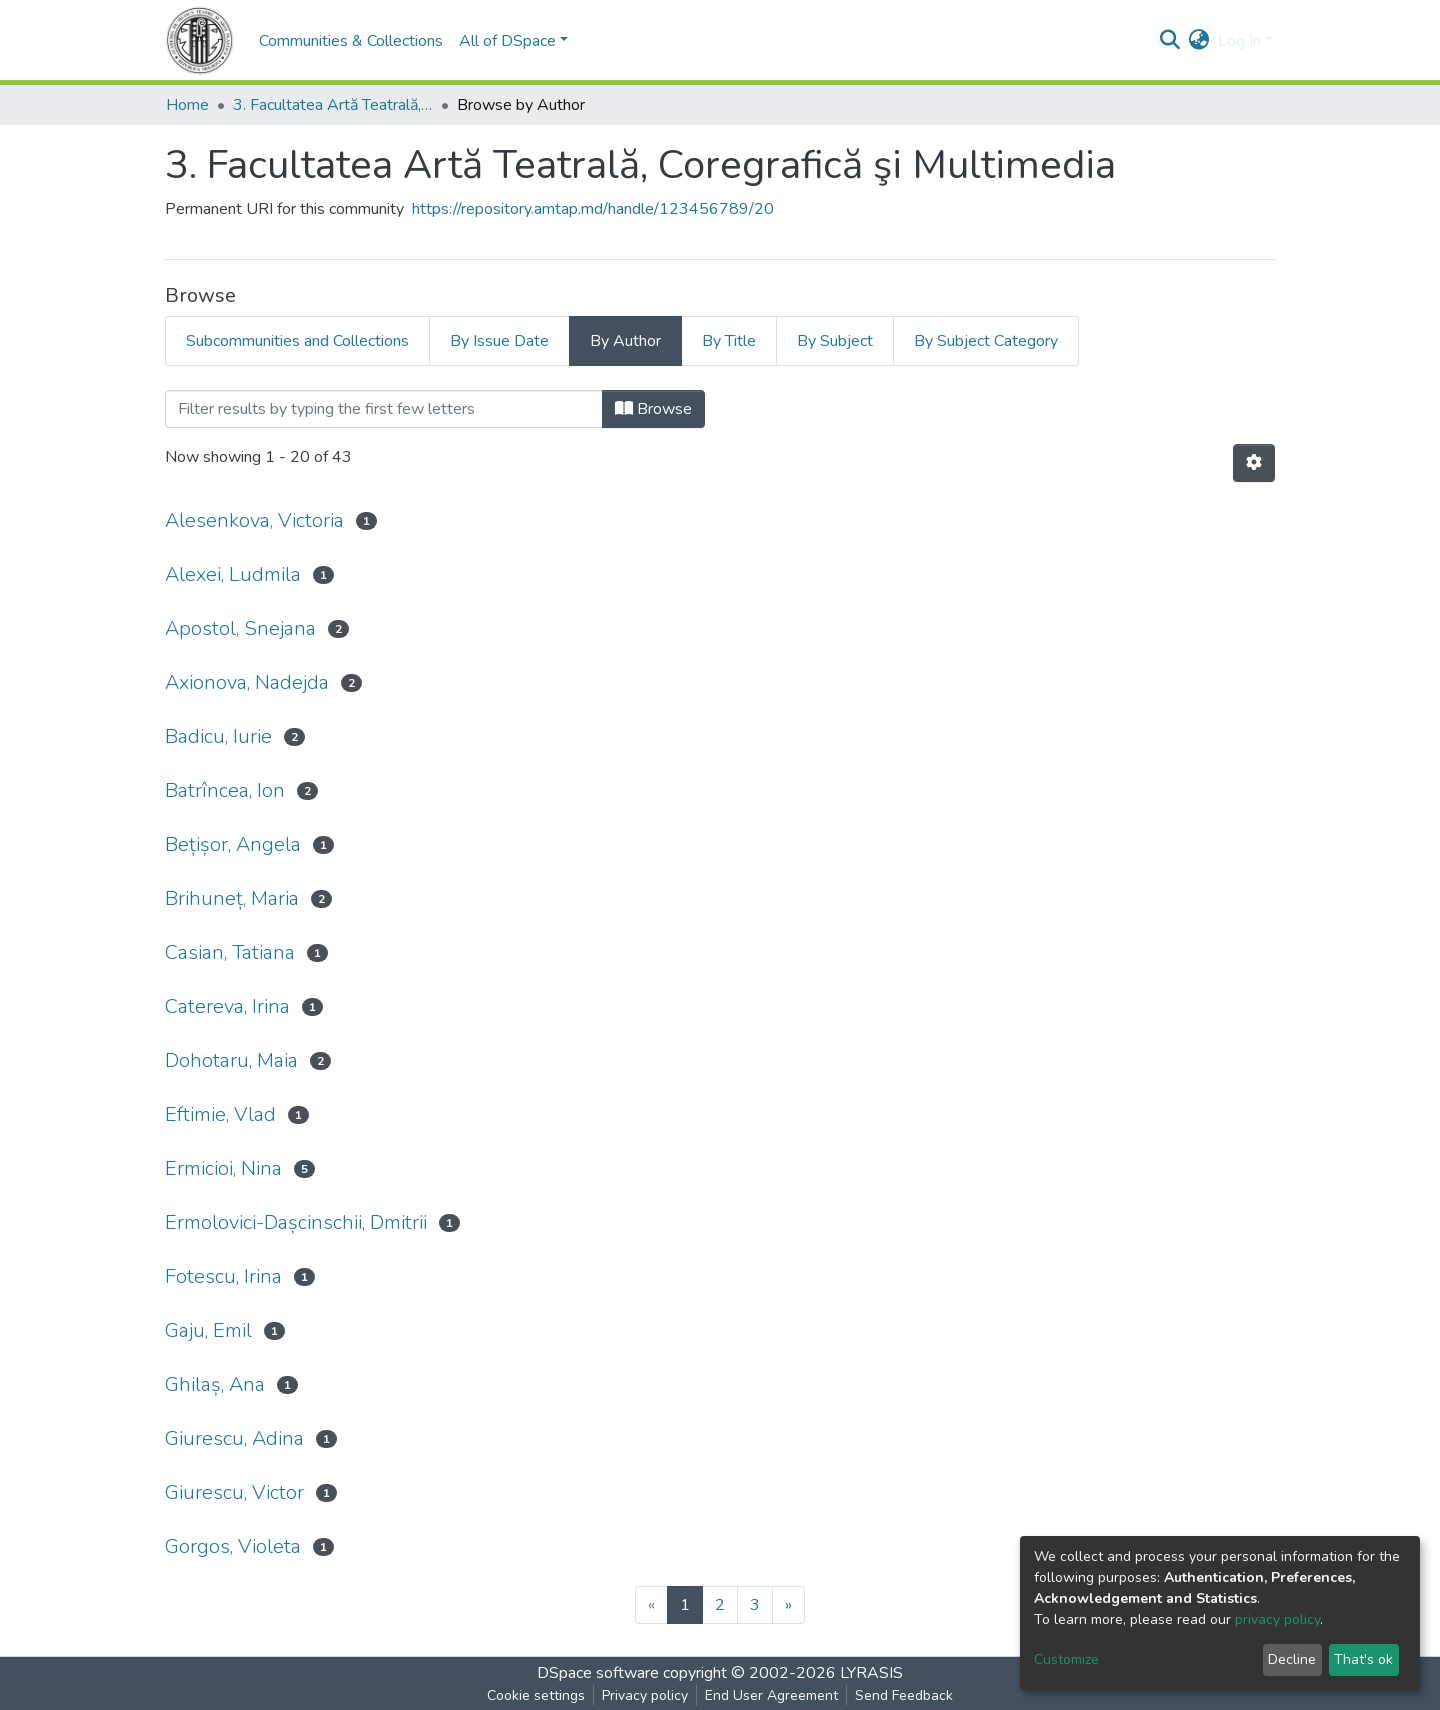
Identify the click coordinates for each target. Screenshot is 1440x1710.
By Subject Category (986, 341)
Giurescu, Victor (234, 1492)
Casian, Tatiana (230, 952)
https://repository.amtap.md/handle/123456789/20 (593, 209)
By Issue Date (499, 341)
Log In (1239, 41)
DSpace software (598, 1673)
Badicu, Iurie (218, 736)
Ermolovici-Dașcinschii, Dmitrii (296, 1222)
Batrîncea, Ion (225, 790)
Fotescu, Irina (223, 1276)
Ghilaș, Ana (215, 1384)
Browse (653, 409)
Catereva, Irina (227, 1006)
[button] (1199, 41)
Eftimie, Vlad (220, 1114)
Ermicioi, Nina (223, 1168)
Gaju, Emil (208, 1330)
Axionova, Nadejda (247, 682)
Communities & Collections (351, 41)
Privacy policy (645, 1695)
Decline (1292, 1659)
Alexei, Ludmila (233, 574)
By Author (625, 341)
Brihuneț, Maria (232, 898)
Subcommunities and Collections (297, 341)
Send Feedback (904, 1695)
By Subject (835, 341)
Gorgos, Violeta (233, 1546)
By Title (729, 341)
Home (187, 105)
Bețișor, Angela (233, 844)
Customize (1066, 1659)
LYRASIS (871, 1673)
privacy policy (1277, 1619)
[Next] (788, 1605)
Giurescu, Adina (234, 1438)
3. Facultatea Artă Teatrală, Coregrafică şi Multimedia (333, 105)
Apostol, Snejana (240, 628)
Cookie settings (536, 1695)
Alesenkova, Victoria (254, 520)
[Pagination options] (1254, 463)
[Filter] (384, 409)
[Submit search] (1170, 41)
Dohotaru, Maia (231, 1060)
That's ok (1363, 1659)
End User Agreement (771, 1695)
